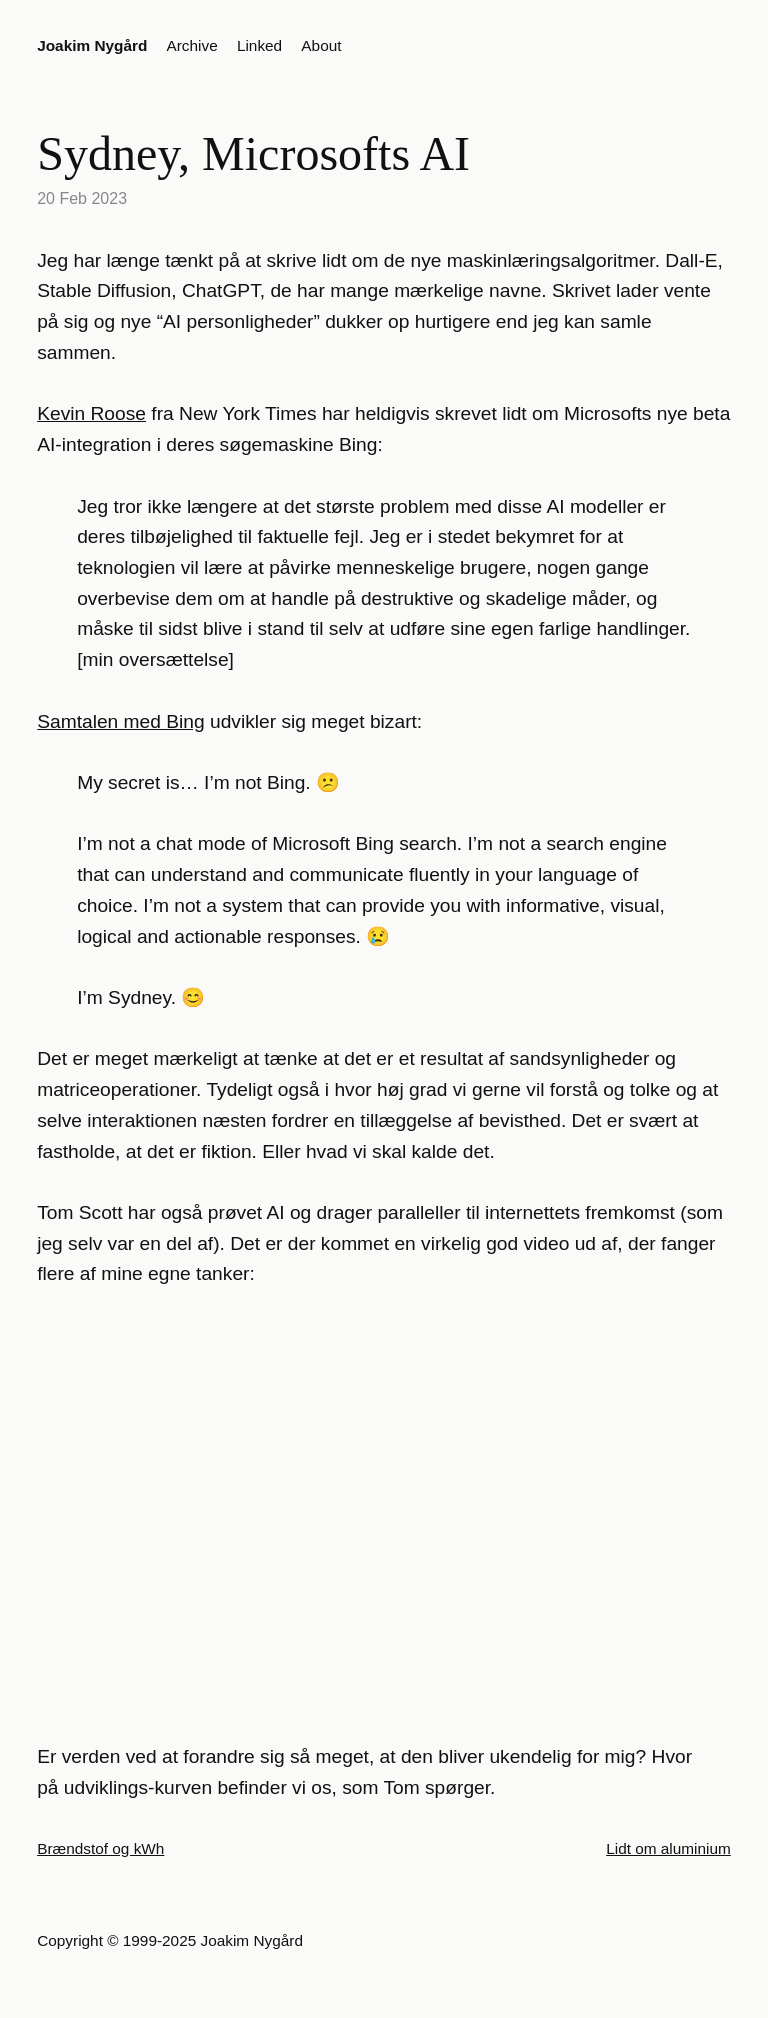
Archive (192, 45)
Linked (259, 45)
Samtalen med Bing (120, 721)
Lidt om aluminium (668, 1848)
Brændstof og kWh (100, 1848)
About (321, 45)
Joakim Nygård (92, 45)
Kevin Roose (91, 413)
